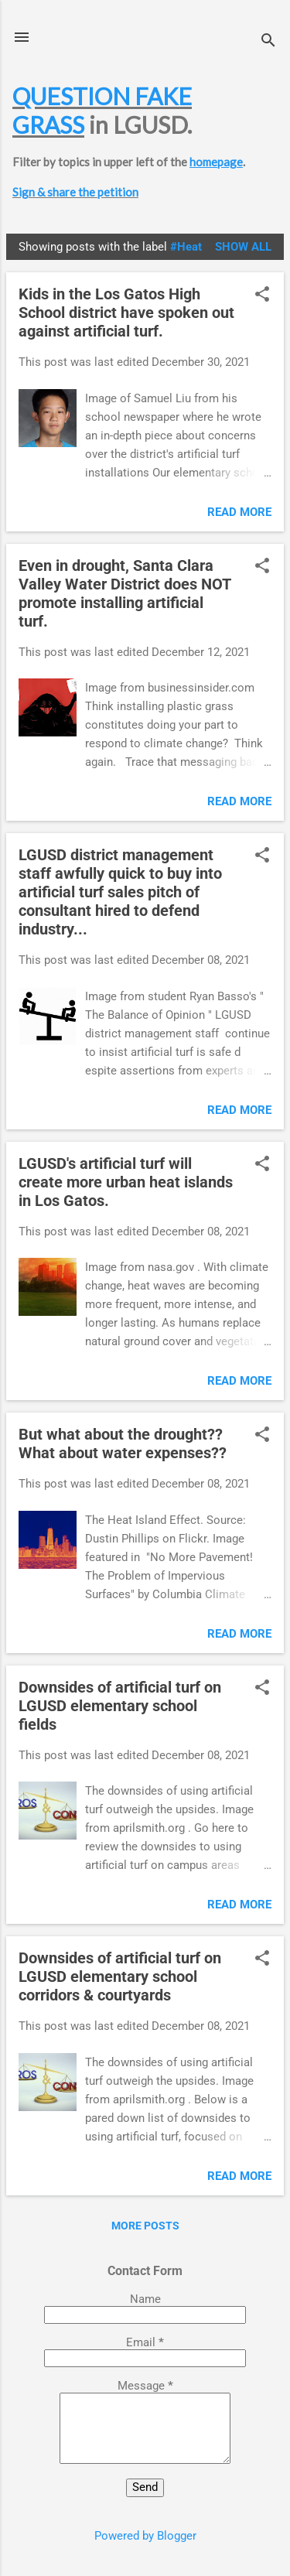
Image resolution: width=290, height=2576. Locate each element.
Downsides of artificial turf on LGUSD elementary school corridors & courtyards (120, 1976)
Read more (239, 512)
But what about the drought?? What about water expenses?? (123, 1443)
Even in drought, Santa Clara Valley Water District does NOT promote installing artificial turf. (124, 593)
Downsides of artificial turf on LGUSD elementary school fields (120, 1706)
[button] (262, 295)
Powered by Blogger (145, 2536)
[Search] (268, 42)
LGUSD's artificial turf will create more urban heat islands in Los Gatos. (126, 1182)
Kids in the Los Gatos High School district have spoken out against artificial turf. (126, 312)
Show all (243, 247)
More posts (145, 2225)
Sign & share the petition (75, 192)
